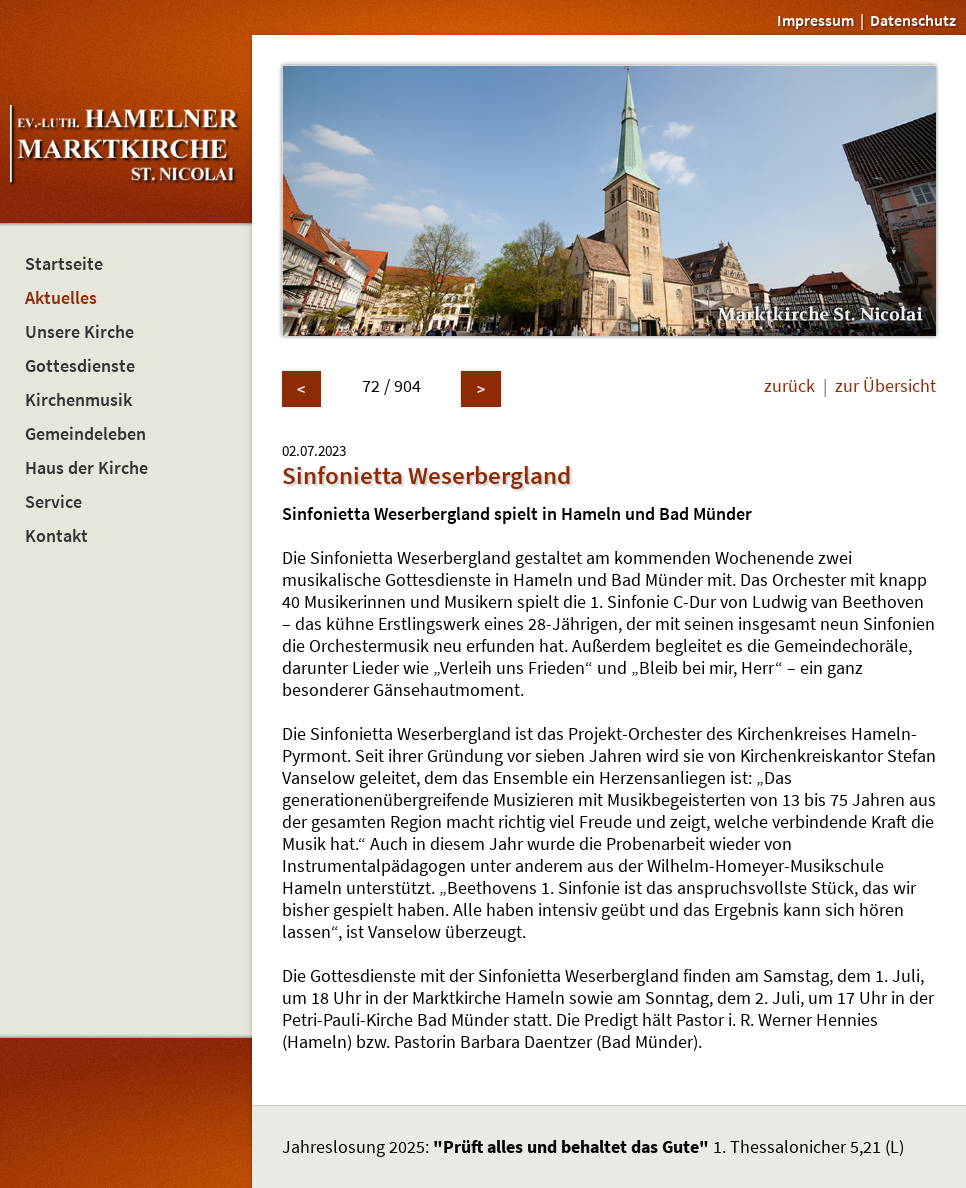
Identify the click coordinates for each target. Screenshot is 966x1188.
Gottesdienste (80, 366)
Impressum (815, 20)
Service (53, 502)
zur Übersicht (885, 386)
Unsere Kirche (79, 332)
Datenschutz (913, 20)
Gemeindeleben (85, 434)
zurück (789, 386)
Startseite (64, 264)
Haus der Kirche (86, 468)
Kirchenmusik (78, 400)
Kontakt (56, 536)
